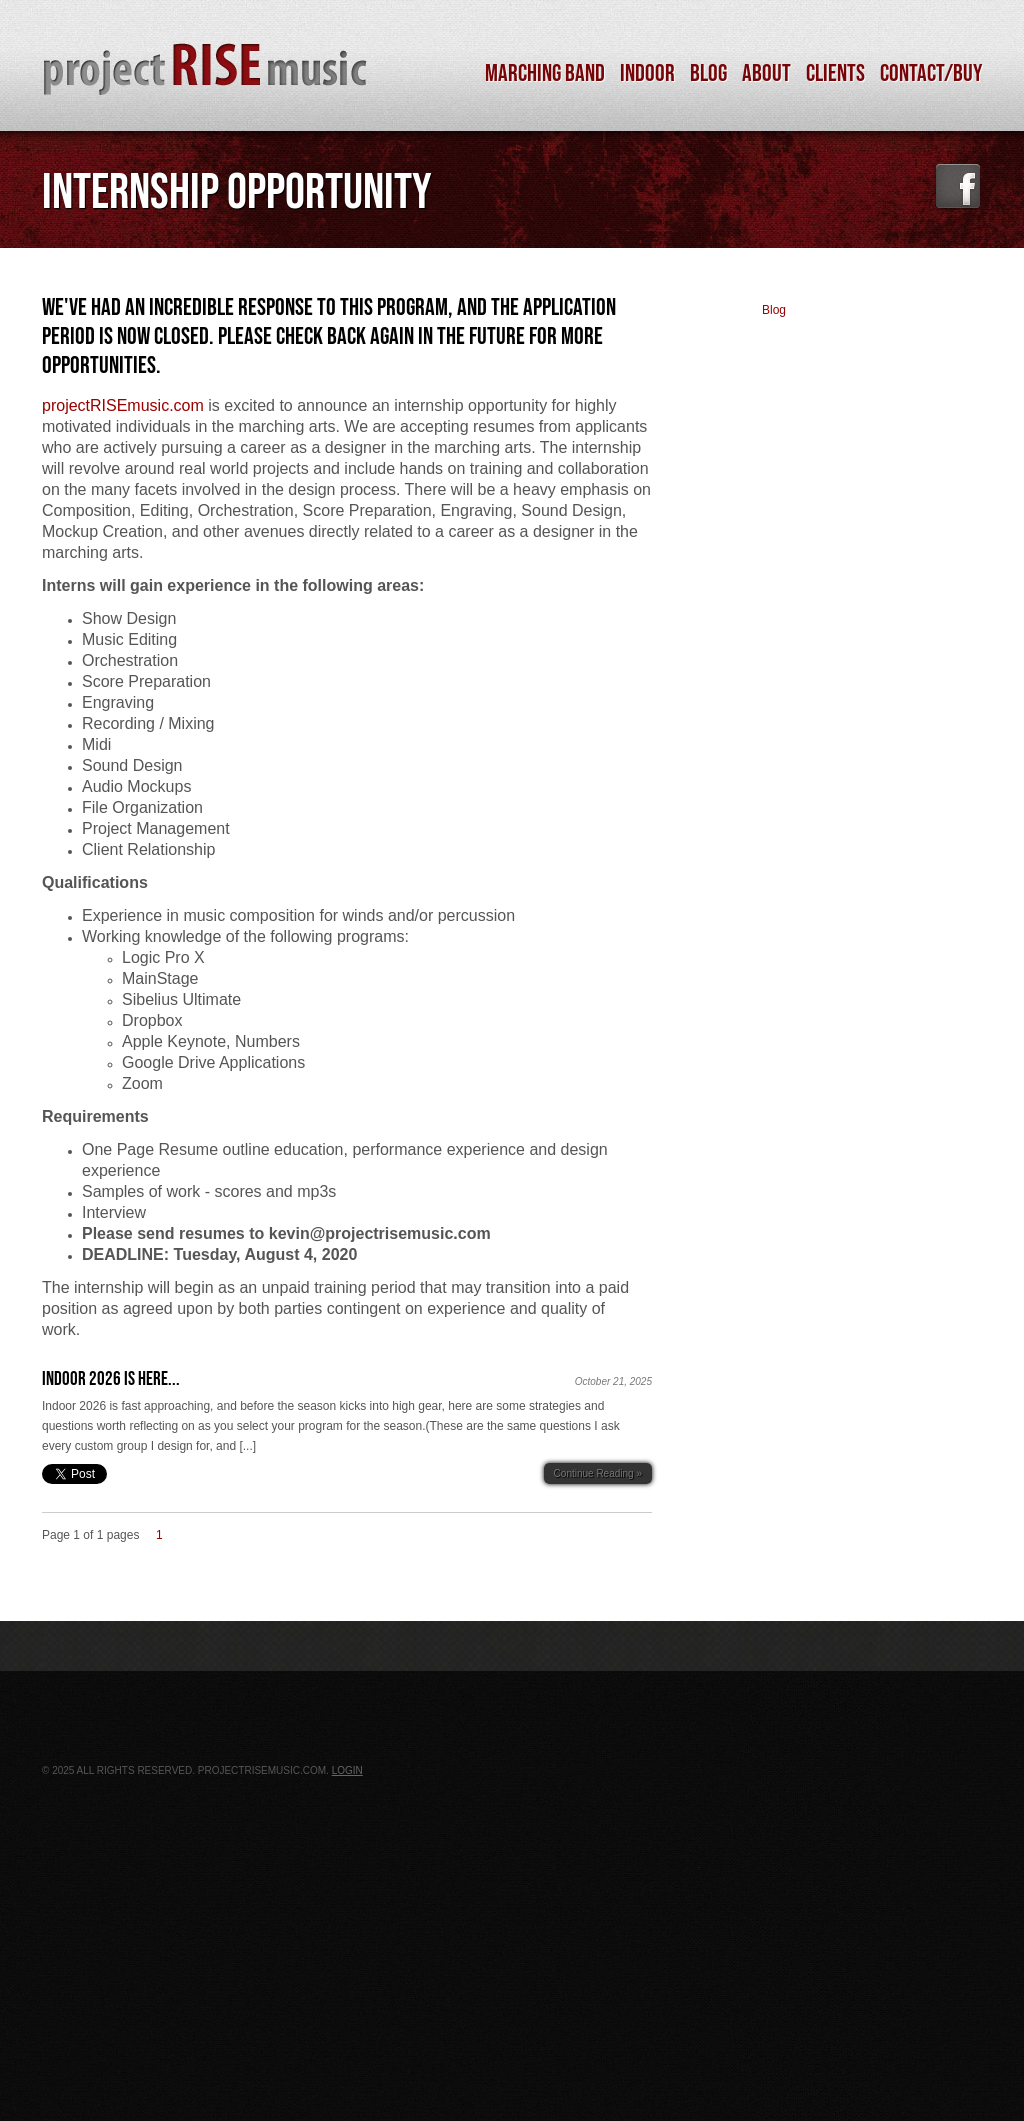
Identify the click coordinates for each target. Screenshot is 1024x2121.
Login (347, 1770)
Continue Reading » (598, 1473)
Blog (708, 74)
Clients (835, 74)
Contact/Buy (931, 74)
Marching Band (545, 74)
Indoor (647, 74)
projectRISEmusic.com (123, 405)
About (766, 74)
